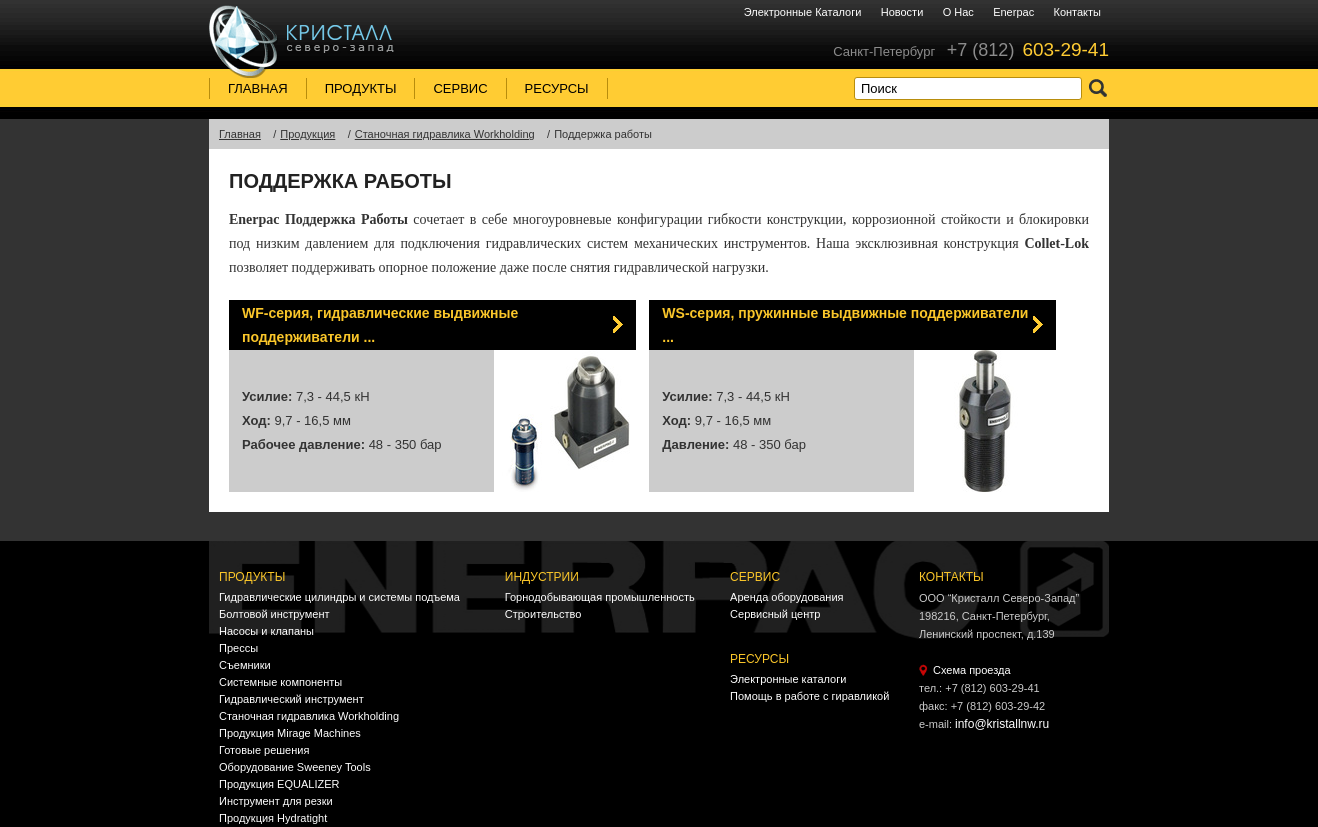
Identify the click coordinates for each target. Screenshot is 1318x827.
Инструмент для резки (276, 801)
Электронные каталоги (803, 12)
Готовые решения (264, 750)
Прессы (238, 648)
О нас (958, 12)
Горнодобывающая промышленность (600, 597)
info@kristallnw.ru (1002, 724)
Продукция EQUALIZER (279, 784)
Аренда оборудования (786, 597)
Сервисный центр (775, 614)
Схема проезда (972, 670)
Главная (258, 88)
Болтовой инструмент (274, 614)
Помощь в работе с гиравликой (809, 696)
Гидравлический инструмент (291, 699)
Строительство (543, 614)
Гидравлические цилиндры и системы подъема (339, 597)
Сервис (460, 88)
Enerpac (1013, 12)
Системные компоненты (280, 682)
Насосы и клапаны (266, 631)
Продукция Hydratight (273, 818)
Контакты (1077, 12)
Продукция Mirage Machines (290, 733)
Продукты (361, 88)
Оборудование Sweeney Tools (295, 767)
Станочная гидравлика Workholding (309, 716)
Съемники (245, 665)
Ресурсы (557, 88)
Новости (902, 12)
